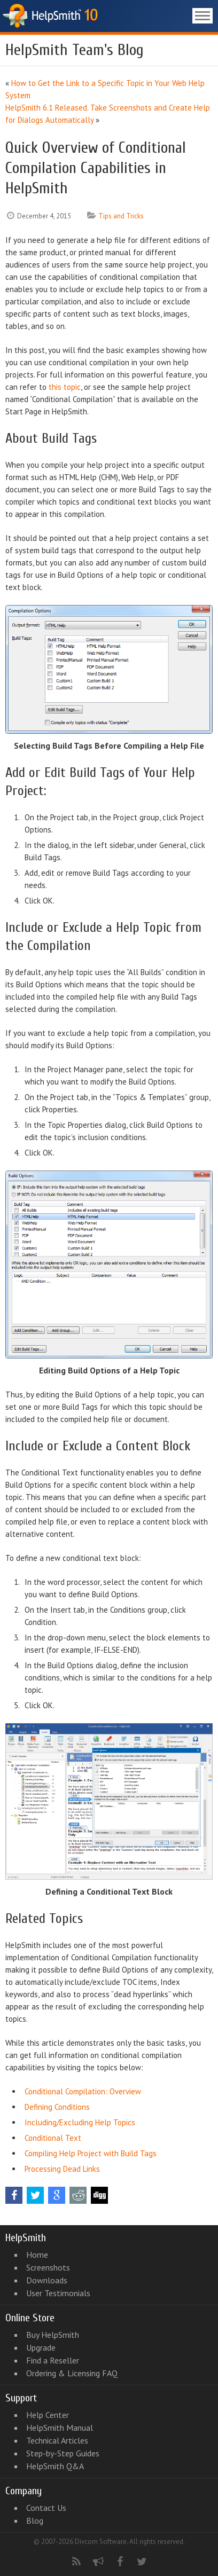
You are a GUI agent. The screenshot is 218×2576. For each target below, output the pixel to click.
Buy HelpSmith (52, 2334)
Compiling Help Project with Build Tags (91, 2153)
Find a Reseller (52, 2360)
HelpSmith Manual (59, 2427)
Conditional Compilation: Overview (83, 2091)
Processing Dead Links (62, 2169)
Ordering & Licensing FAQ (72, 2373)
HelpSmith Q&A (55, 2466)
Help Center (47, 2414)
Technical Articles (57, 2440)
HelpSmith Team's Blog (74, 50)
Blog (34, 2520)
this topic (65, 387)
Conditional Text (53, 2138)
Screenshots (48, 2267)
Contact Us (46, 2507)
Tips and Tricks (121, 216)
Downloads (46, 2280)
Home (37, 2254)
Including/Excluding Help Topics (80, 2122)
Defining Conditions (57, 2107)
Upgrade (41, 2347)
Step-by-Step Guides (62, 2453)
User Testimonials (58, 2293)
